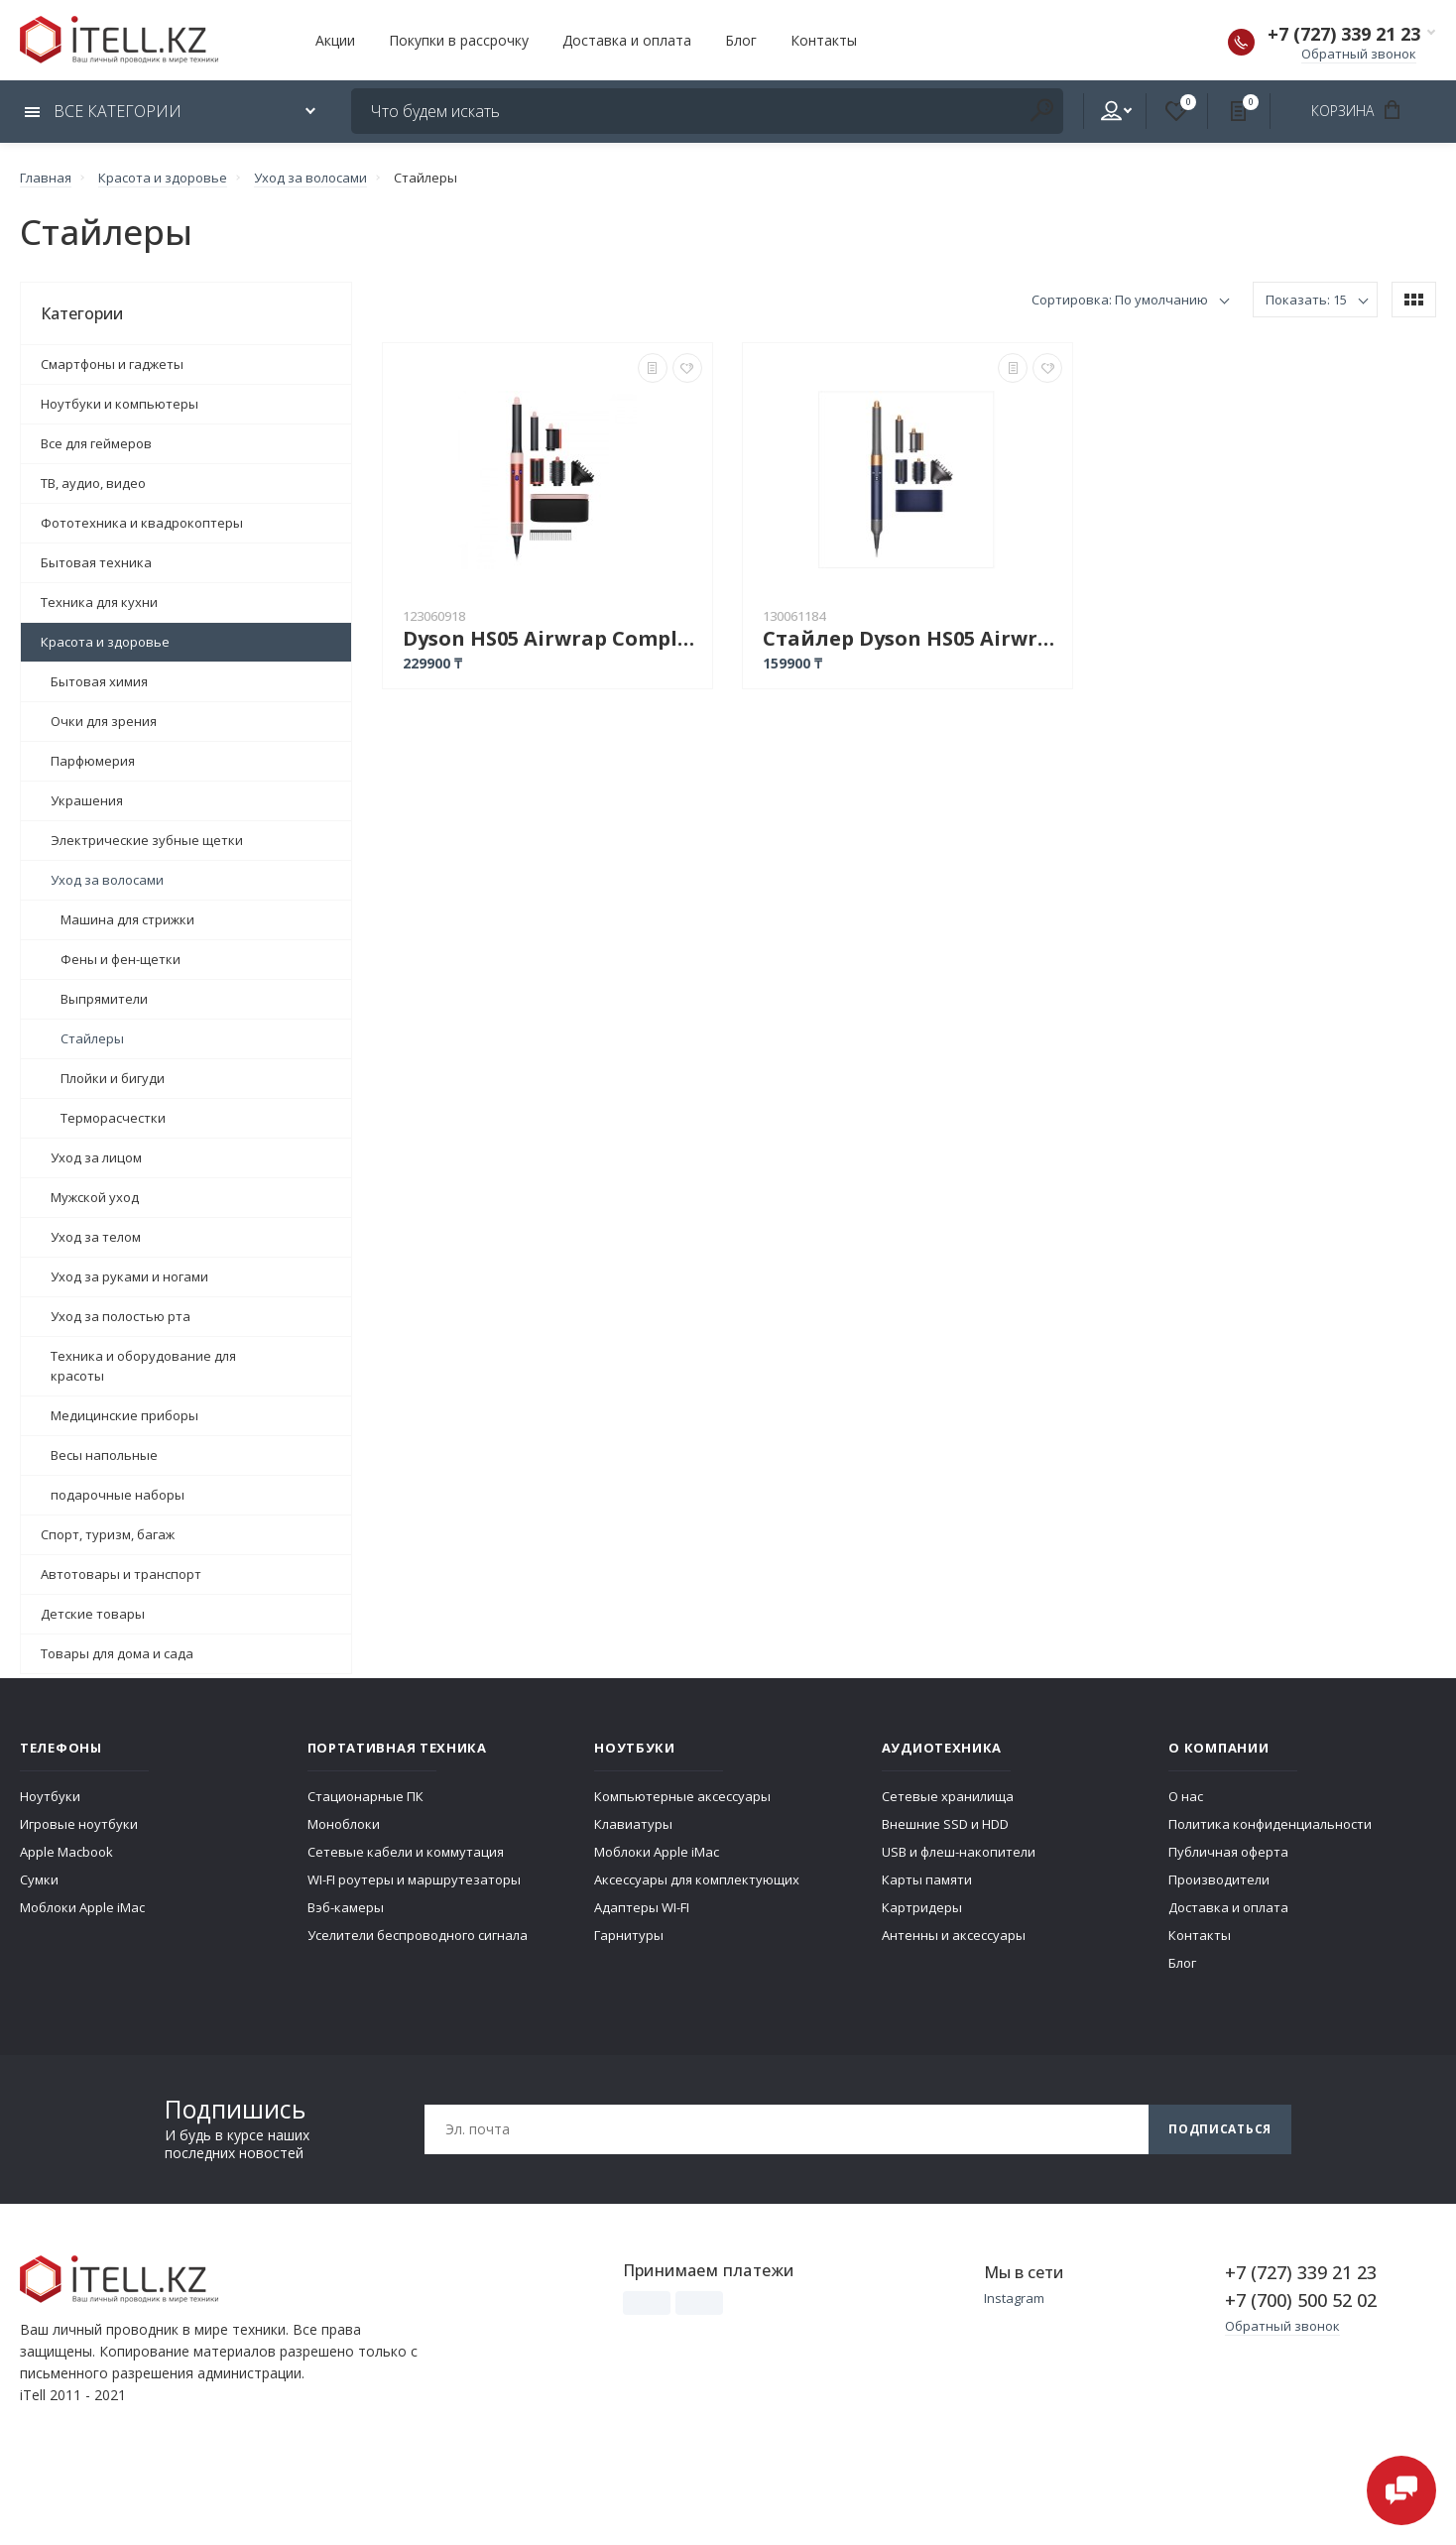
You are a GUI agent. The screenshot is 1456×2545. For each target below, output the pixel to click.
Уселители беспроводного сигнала (417, 1935)
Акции (335, 40)
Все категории (103, 111)
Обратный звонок (1358, 53)
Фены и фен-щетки (121, 959)
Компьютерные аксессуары (682, 1796)
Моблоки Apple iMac (82, 1907)
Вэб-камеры (345, 1907)
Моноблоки (343, 1824)
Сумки (39, 1879)
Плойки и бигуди (113, 1078)
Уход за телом (96, 1237)
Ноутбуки (50, 1796)
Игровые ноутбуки (79, 1824)
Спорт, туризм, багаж (108, 1534)
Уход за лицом (96, 1157)
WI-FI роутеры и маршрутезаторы (414, 1879)
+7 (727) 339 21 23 (1344, 34)
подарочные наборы (117, 1495)
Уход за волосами (107, 880)
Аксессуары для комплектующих (696, 1879)
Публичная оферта (1228, 1852)
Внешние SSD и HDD (945, 1824)
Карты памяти (927, 1879)
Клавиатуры (633, 1824)
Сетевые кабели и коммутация (405, 1852)
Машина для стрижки (127, 919)
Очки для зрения (104, 721)
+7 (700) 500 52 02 (1301, 2300)
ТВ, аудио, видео (93, 483)
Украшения (87, 800)
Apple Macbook (66, 1852)
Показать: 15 (1306, 299)
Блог (741, 40)
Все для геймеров (96, 443)
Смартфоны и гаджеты (112, 364)
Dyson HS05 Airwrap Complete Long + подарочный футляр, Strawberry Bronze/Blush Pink (552, 638)
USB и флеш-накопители (958, 1852)
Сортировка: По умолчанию (1119, 299)
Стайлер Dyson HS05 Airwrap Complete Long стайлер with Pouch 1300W (912, 638)
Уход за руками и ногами (129, 1276)
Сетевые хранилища (948, 1796)
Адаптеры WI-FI (641, 1907)
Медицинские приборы (124, 1415)
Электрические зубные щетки (147, 840)
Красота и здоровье (105, 642)
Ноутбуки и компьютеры (119, 404)
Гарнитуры (629, 1935)
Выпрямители (104, 999)
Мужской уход (95, 1197)
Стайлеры (92, 1038)
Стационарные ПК (365, 1796)
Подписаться (1220, 2129)
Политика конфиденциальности (1270, 1824)
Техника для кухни (99, 602)
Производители (1219, 1879)
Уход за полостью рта (120, 1316)
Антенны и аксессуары (954, 1935)
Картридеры (922, 1907)
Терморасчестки (113, 1118)
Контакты (823, 40)
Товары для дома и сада (117, 1653)
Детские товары (93, 1614)
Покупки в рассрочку (459, 40)
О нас (1185, 1796)
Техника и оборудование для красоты (143, 1366)
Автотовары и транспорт (121, 1574)
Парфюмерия (93, 761)
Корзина (1362, 110)
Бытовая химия (99, 681)
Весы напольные (104, 1455)
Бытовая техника (96, 562)
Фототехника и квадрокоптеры (142, 523)
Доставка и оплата (626, 40)
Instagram (1014, 2298)
